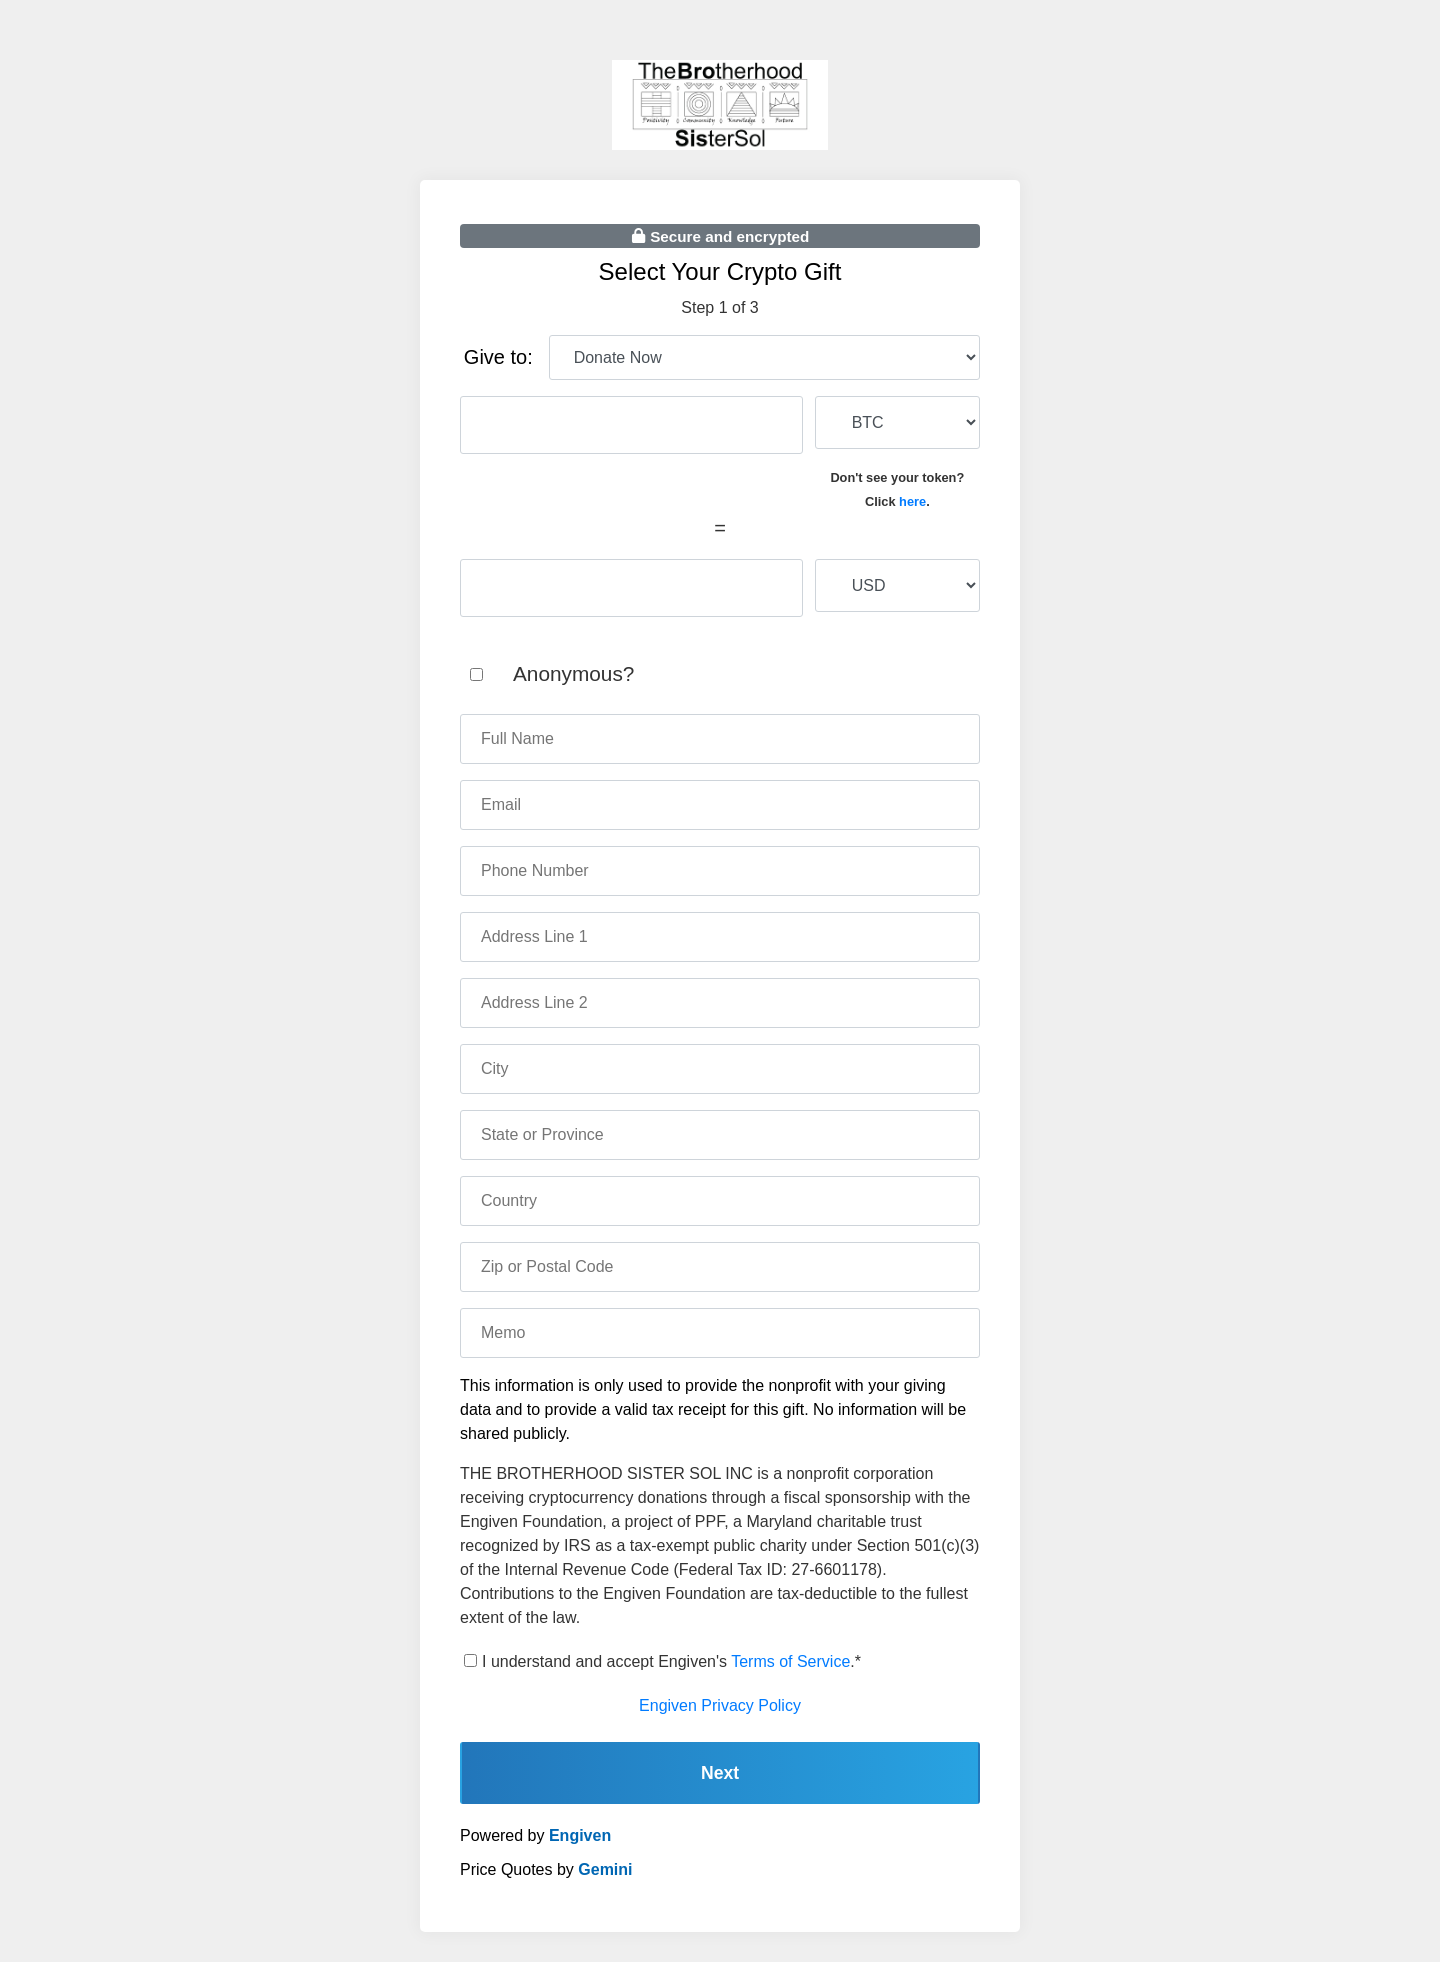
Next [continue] (720, 1773)
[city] (720, 1069)
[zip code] (720, 1267)
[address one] (720, 937)
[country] (720, 1201)
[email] (720, 805)
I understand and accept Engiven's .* (671, 1661)
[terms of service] (470, 1660)
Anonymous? (573, 673)
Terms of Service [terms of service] (790, 1661)
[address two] (720, 1003)
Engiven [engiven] (580, 1835)
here (912, 501)
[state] (720, 1135)
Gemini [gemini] (605, 1869)
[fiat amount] (631, 588)
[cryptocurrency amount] (631, 425)
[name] (720, 739)
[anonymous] (476, 674)
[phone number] (720, 871)
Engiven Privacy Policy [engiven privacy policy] (720, 1705)
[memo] (720, 1333)
